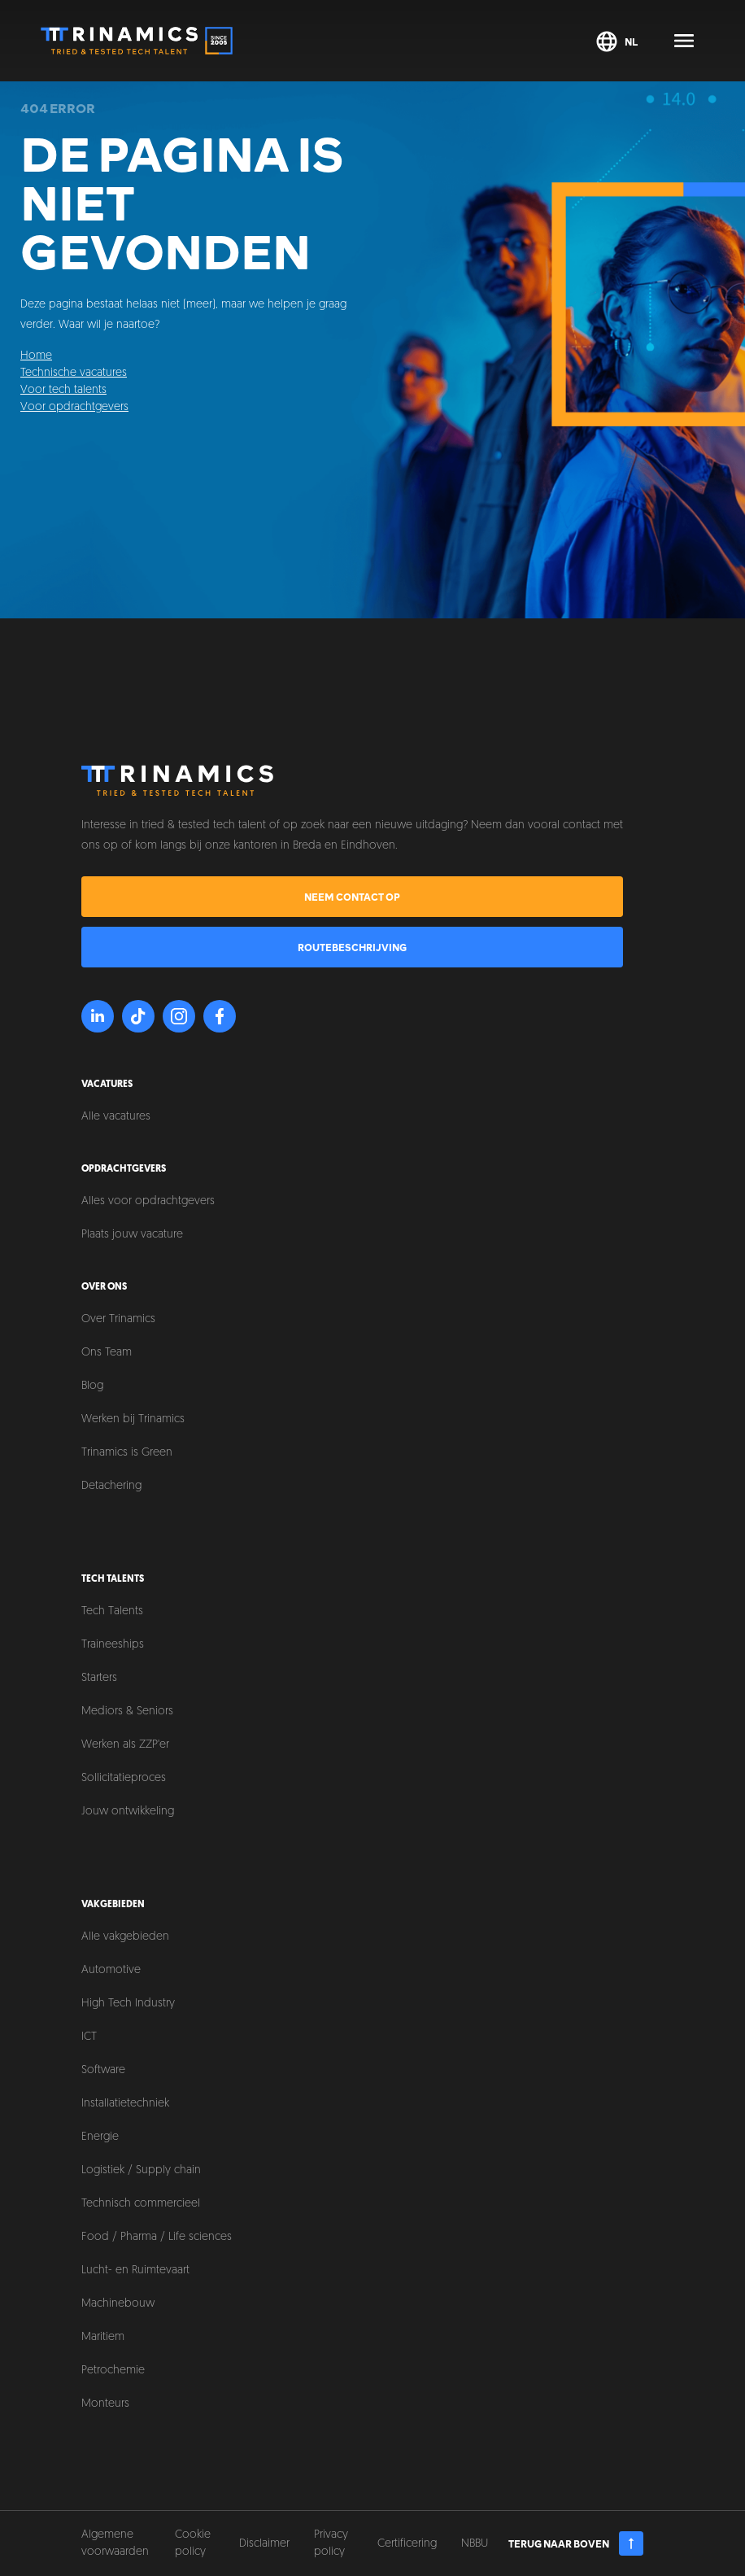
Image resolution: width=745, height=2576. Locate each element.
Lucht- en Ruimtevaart (135, 2270)
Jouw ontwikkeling (127, 1811)
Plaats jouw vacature (132, 1235)
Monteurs (105, 2404)
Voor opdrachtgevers (74, 407)
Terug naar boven (576, 2543)
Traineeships (112, 1645)
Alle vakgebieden (125, 1937)
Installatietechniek (125, 2104)
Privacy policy (331, 2543)
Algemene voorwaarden (115, 2543)
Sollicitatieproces (123, 1778)
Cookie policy (193, 2543)
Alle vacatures (115, 1117)
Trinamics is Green (126, 1453)
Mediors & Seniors (127, 1711)
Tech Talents (112, 1611)
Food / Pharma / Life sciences (156, 2237)
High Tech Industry (128, 2003)
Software (103, 2070)
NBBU (474, 2544)
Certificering (407, 2544)
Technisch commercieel (140, 2204)
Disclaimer (264, 2544)
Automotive (111, 1970)
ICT (89, 2037)
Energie (100, 2137)
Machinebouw (118, 2304)
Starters (99, 1678)
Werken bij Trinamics (133, 1419)
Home (36, 356)
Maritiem (102, 2337)
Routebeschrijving (352, 947)
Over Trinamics (118, 1319)
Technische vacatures (73, 373)
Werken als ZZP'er (125, 1745)
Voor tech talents (63, 390)
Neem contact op (352, 896)
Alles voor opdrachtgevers (148, 1201)
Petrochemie (113, 2370)
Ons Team (106, 1353)
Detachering (111, 1486)
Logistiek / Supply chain (141, 2170)
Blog (92, 1386)
